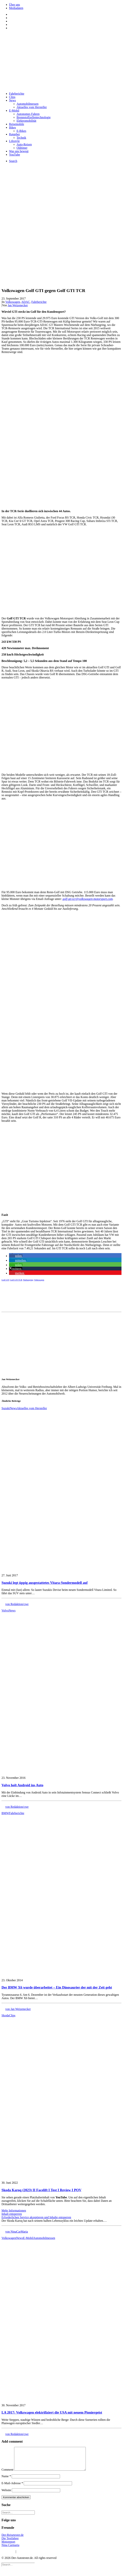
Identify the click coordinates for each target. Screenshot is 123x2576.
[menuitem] (65, 4)
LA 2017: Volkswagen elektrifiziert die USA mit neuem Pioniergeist (52, 2412)
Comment (7, 2474)
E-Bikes (21, 130)
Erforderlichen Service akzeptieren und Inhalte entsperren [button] (36, 2217)
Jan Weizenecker (18, 305)
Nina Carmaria (10, 2549)
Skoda (5, 2015)
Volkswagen (12, 301)
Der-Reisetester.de (13, 2539)
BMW (5, 1813)
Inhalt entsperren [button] (12, 2213)
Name (6, 2480)
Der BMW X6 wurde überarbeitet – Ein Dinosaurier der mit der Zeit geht (57, 1987)
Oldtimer (22, 147)
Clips (12, 97)
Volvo (5, 1610)
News (12, 100)
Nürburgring (28, 1280)
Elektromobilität (26, 120)
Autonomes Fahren (28, 114)
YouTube (14, 154)
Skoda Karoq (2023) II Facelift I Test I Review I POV (41, 2190)
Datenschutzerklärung (30, 2556)
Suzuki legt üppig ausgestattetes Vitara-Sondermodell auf (45, 1583)
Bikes (12, 127)
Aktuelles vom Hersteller (32, 107)
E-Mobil (14, 110)
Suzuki (6, 1408)
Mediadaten (16, 8)
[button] (16, 1255)
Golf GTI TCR (16, 1280)
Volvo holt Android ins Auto (22, 1785)
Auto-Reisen (24, 144)
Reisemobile (16, 124)
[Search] (13, 161)
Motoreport (8, 2546)
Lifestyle (14, 141)
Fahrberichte (16, 93)
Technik (21, 137)
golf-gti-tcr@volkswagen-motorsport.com (87, 898)
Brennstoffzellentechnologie (34, 117)
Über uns (14, 4)
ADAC (25, 301)
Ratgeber (14, 134)
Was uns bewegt (19, 151)
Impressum (8, 2556)
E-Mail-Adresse (12, 2487)
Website (6, 2494)
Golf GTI (5, 1280)
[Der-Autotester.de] (61, 40)
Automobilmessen (27, 103)
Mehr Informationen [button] (14, 2210)
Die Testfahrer (10, 2542)
